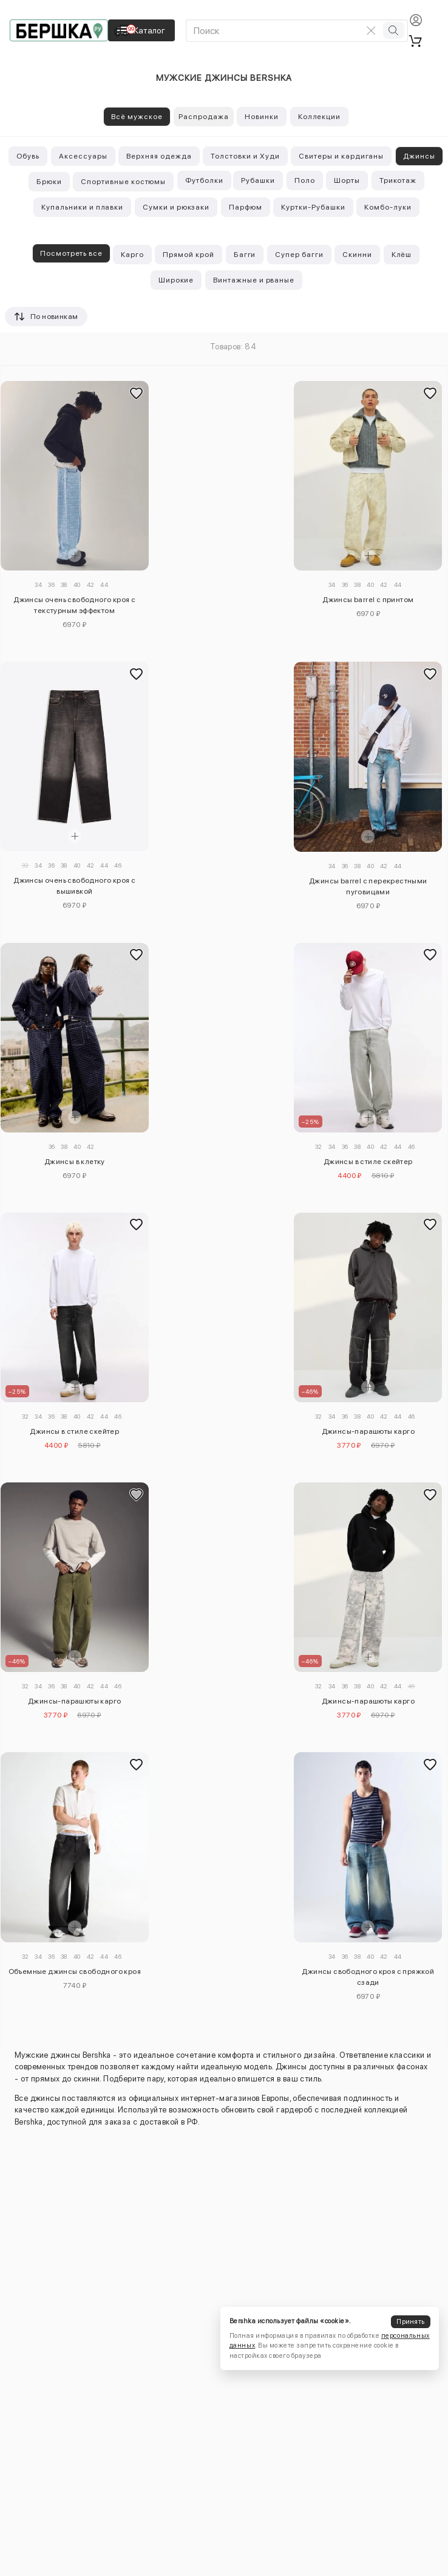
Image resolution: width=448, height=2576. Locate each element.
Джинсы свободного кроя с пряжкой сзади (368, 1977)
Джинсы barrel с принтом (367, 599)
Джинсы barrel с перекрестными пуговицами (368, 886)
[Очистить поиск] (371, 30)
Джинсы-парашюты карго (368, 1431)
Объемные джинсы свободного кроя (74, 1971)
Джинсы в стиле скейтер (368, 1161)
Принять (410, 2322)
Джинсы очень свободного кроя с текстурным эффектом (74, 605)
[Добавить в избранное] (136, 393)
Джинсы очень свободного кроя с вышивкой (74, 886)
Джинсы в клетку (74, 1161)
